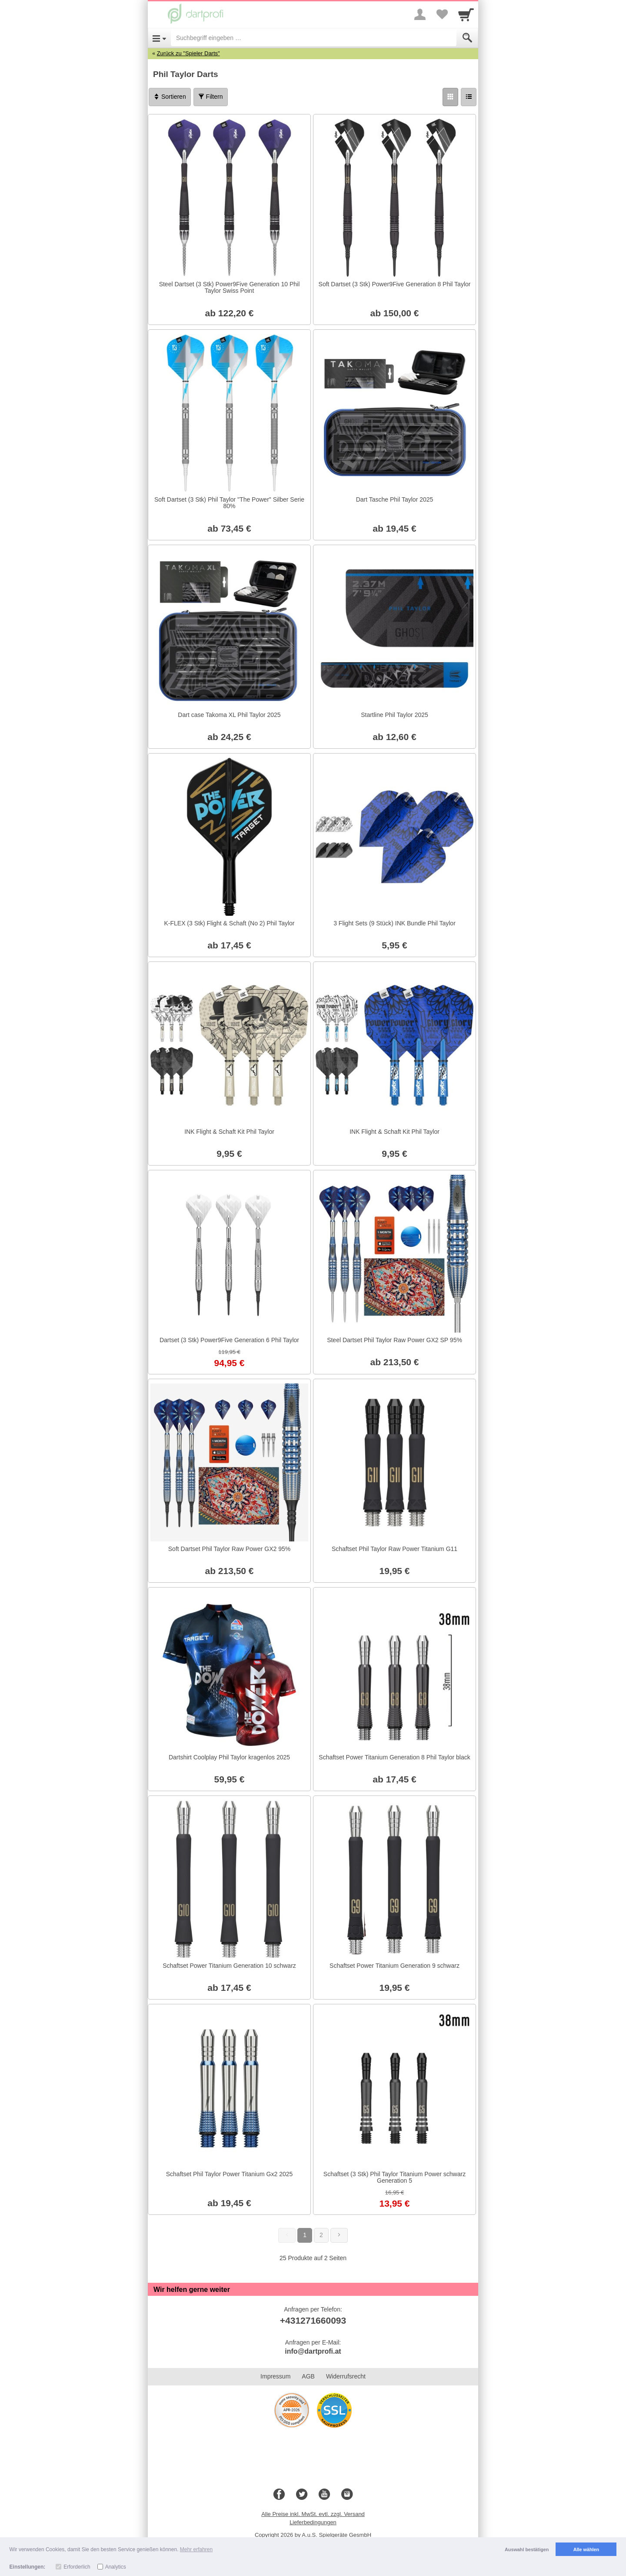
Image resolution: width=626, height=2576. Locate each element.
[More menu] (420, 14)
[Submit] (467, 38)
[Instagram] (347, 2494)
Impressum (275, 2376)
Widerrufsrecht (346, 2376)
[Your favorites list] (442, 14)
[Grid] (450, 97)
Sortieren (169, 96)
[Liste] (468, 97)
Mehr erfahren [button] (196, 2549)
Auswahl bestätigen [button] (527, 2549)
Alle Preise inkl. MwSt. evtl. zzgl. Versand (313, 2514)
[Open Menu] (159, 38)
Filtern (210, 96)
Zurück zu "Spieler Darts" (188, 53)
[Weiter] (339, 2235)
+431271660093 (313, 2320)
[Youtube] (324, 2494)
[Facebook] (279, 2494)
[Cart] (466, 14)
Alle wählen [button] (586, 2549)
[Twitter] (301, 2494)
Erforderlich (76, 2567)
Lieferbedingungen (313, 2522)
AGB (308, 2376)
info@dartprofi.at (313, 2351)
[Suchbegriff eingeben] (313, 38)
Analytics (115, 2567)
